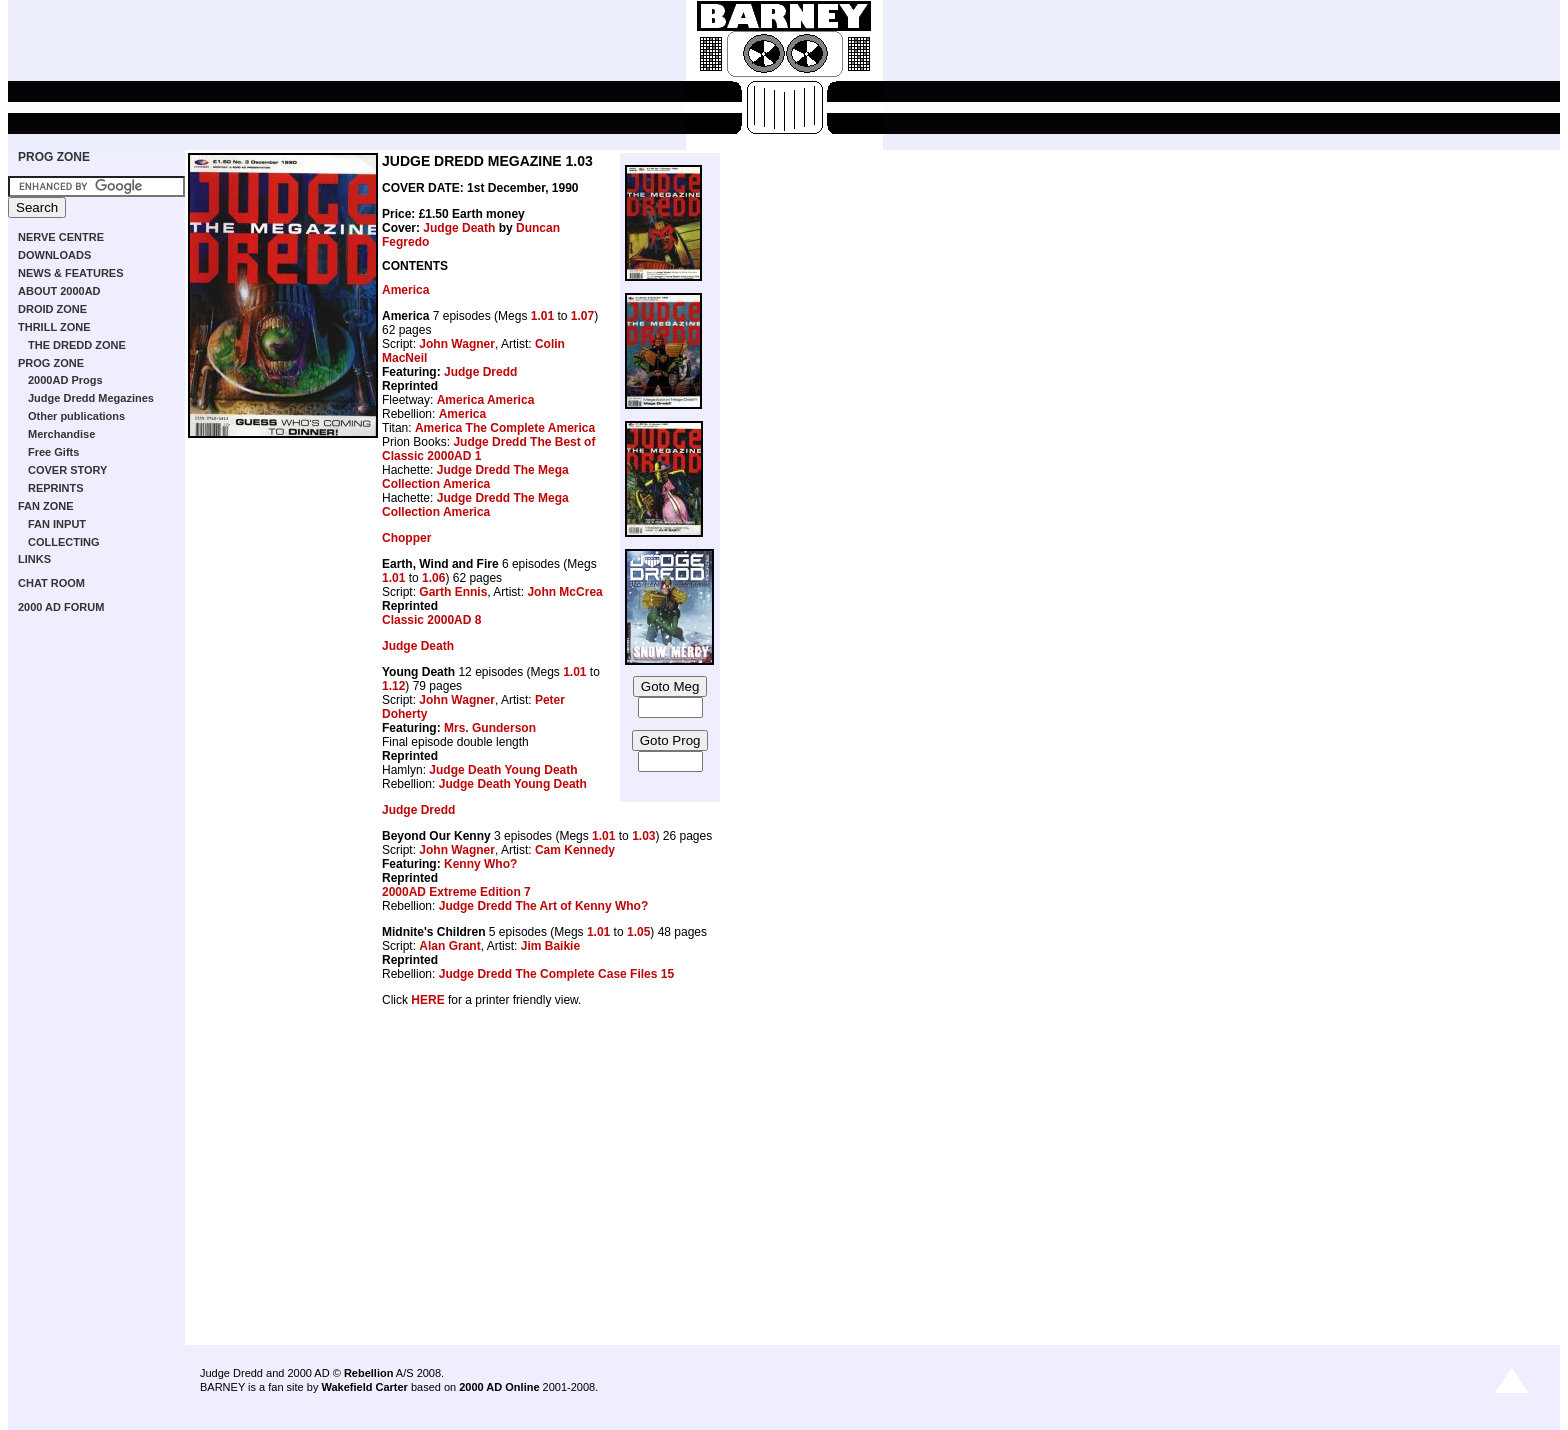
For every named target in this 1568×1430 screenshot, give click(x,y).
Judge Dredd (480, 372)
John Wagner (457, 344)
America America (486, 400)
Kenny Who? (480, 864)
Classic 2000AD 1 (431, 456)
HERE (427, 1000)
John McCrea (564, 592)
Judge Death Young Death (503, 770)
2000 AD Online (499, 1387)
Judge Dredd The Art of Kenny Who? (544, 906)
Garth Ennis (453, 592)
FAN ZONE (46, 506)
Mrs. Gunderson (490, 728)
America (405, 290)
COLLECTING (64, 542)
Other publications (76, 416)
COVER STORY (67, 470)
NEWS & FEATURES (71, 273)
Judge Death (459, 228)
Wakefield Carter (364, 1387)
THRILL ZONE (54, 327)
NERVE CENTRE (61, 237)
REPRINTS (56, 488)
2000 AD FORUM (61, 607)
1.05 (638, 932)
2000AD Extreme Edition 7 (456, 892)
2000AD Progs (65, 380)
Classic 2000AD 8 (431, 620)
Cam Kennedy (575, 850)
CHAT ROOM (51, 583)
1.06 (433, 578)
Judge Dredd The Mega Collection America (475, 477)
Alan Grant (449, 946)
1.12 (393, 686)
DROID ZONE (52, 309)
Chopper (406, 538)
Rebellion (369, 1373)
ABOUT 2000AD (59, 291)
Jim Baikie (550, 946)
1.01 (542, 316)
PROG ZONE (54, 157)
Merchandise (61, 434)
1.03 (643, 836)
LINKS (34, 559)
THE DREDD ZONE (77, 345)
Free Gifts (53, 452)
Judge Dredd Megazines (91, 398)
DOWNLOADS (54, 255)
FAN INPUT (57, 524)
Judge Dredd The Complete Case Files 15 (556, 974)
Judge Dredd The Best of (524, 442)
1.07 (582, 316)
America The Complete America (505, 428)
